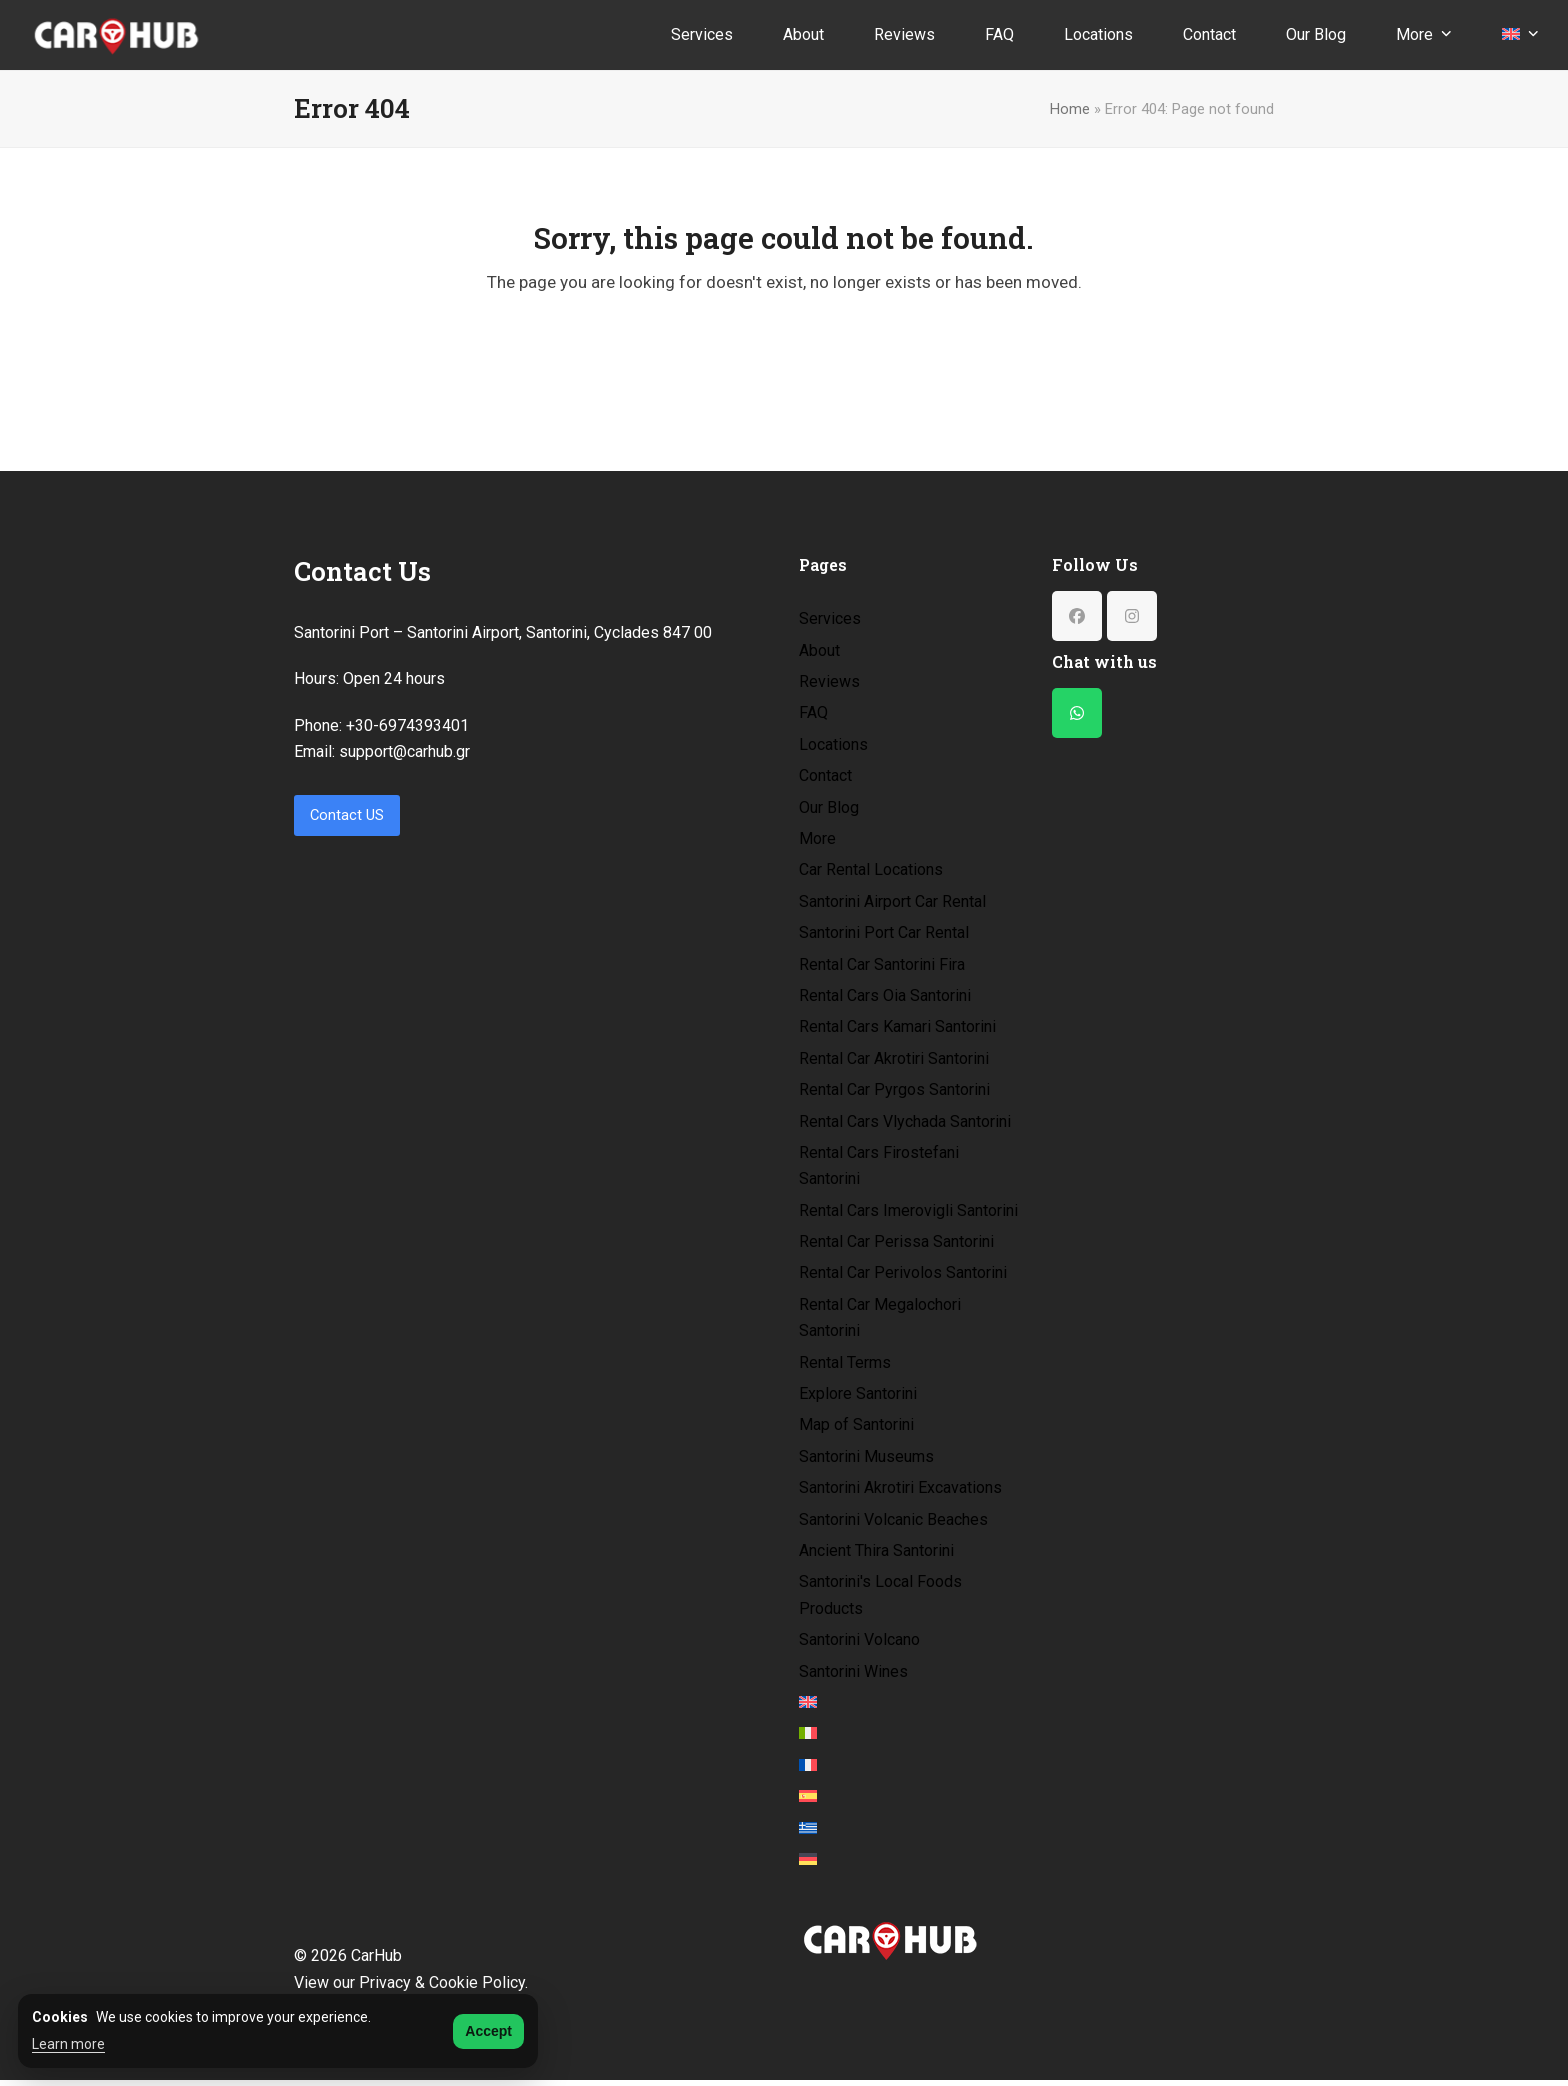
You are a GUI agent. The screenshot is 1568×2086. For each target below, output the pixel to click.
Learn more (68, 2044)
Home (1070, 109)
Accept (488, 2031)
